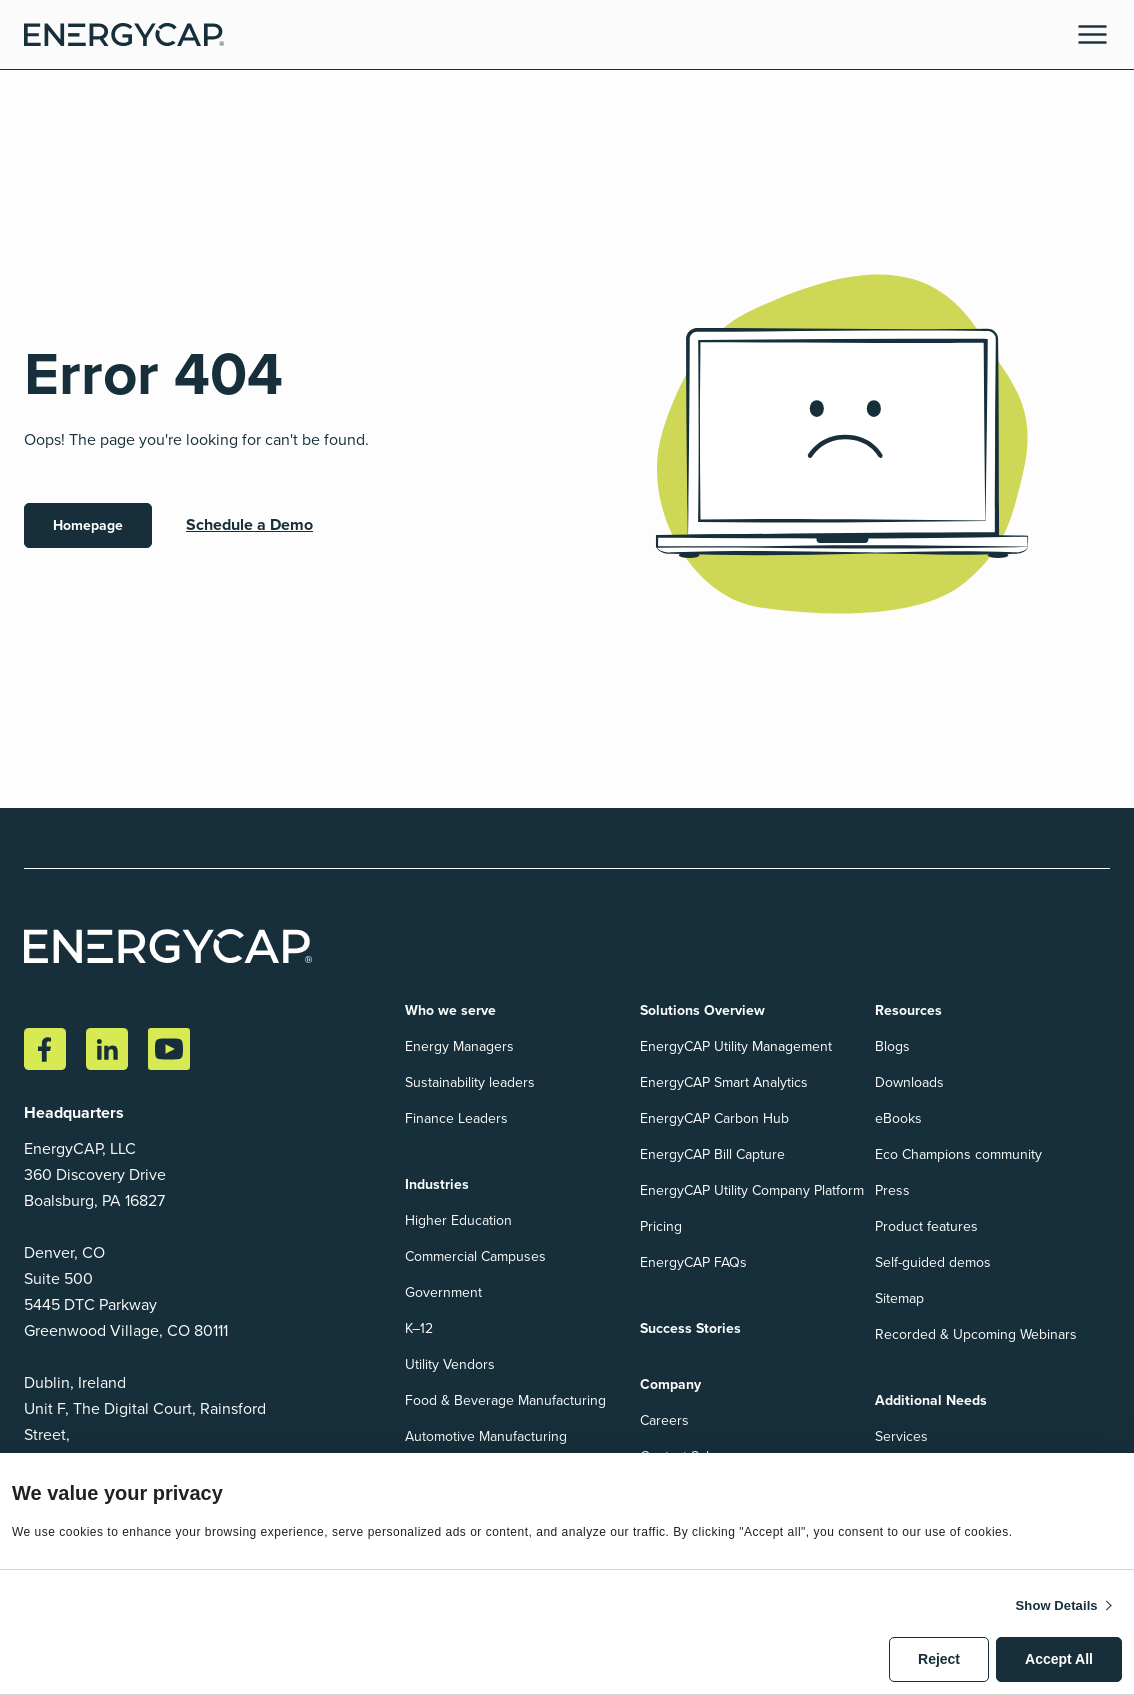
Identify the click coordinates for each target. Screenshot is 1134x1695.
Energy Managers (459, 1046)
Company (670, 1384)
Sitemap (899, 1298)
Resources (908, 1010)
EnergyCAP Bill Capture (712, 1154)
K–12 (419, 1328)
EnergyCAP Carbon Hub (714, 1118)
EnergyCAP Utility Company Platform (752, 1190)
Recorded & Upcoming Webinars (976, 1334)
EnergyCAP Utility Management (736, 1046)
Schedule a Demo (249, 524)
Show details (1057, 1605)
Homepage (88, 525)
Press (892, 1190)
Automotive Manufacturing (486, 1436)
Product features (926, 1226)
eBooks (898, 1118)
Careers (664, 1420)
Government (443, 1292)
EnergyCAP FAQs (693, 1262)
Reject (939, 1659)
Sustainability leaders (470, 1082)
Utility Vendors (450, 1364)
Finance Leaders (456, 1118)
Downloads (909, 1082)
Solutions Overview (702, 1010)
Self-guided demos (933, 1262)
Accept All (1059, 1659)
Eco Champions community (958, 1154)
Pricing (661, 1226)
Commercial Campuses (475, 1256)
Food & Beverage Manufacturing (505, 1400)
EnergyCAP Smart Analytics (724, 1082)
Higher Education (458, 1220)
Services (901, 1436)
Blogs (892, 1046)
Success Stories (690, 1328)
